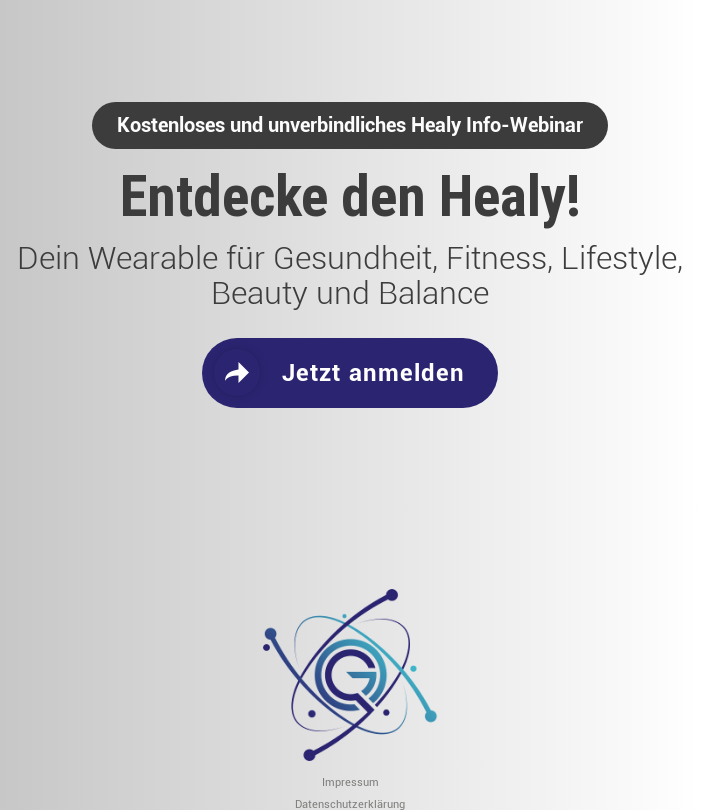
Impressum (350, 783)
